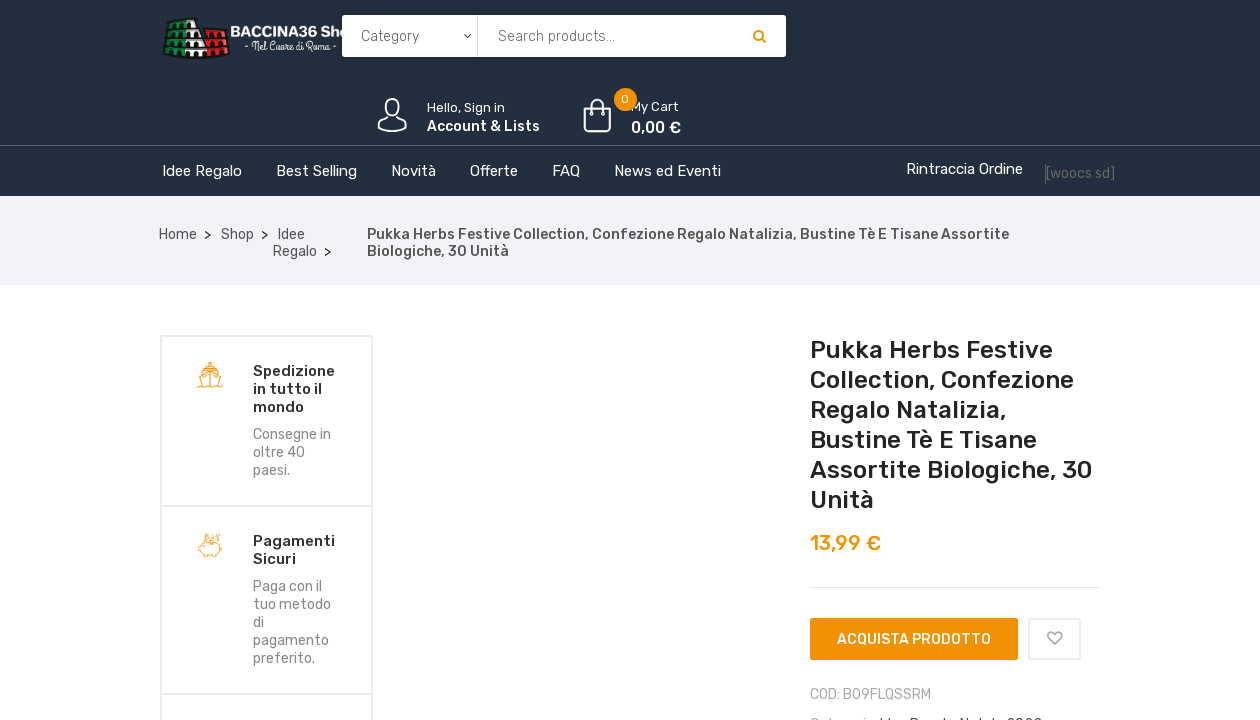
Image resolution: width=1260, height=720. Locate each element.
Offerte (494, 171)
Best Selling (316, 171)
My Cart (654, 106)
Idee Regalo (202, 171)
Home (178, 234)
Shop (237, 234)
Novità (413, 171)
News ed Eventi (667, 171)
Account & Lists (483, 126)
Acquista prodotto (914, 639)
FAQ (566, 171)
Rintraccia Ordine (964, 169)
